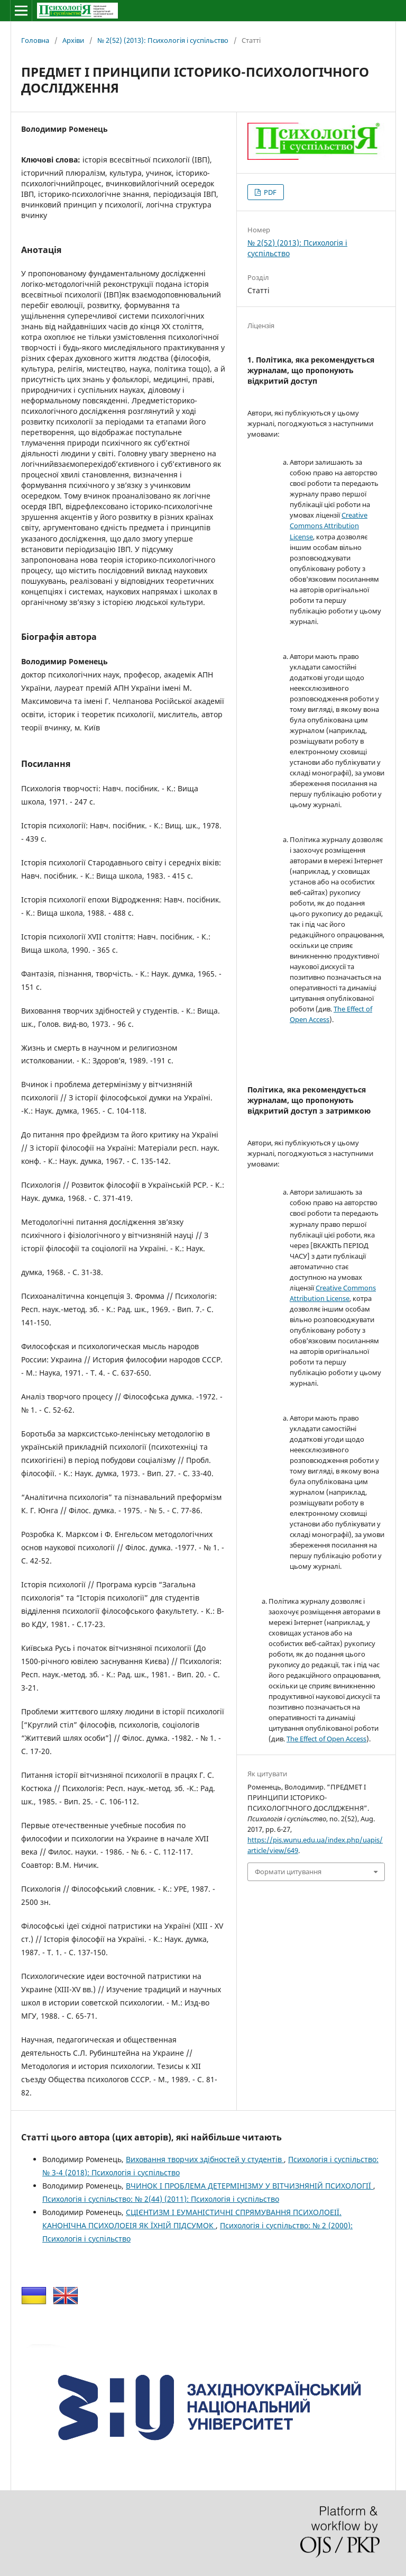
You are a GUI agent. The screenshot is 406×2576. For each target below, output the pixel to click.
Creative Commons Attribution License (328, 525)
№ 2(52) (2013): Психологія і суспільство (162, 40)
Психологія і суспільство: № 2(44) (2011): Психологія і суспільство (160, 2199)
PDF (269, 192)
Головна (35, 40)
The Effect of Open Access (326, 1738)
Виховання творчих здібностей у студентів (205, 2159)
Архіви (73, 40)
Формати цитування (288, 1871)
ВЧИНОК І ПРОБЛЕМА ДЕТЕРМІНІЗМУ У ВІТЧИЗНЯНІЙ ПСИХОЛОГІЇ (249, 2186)
